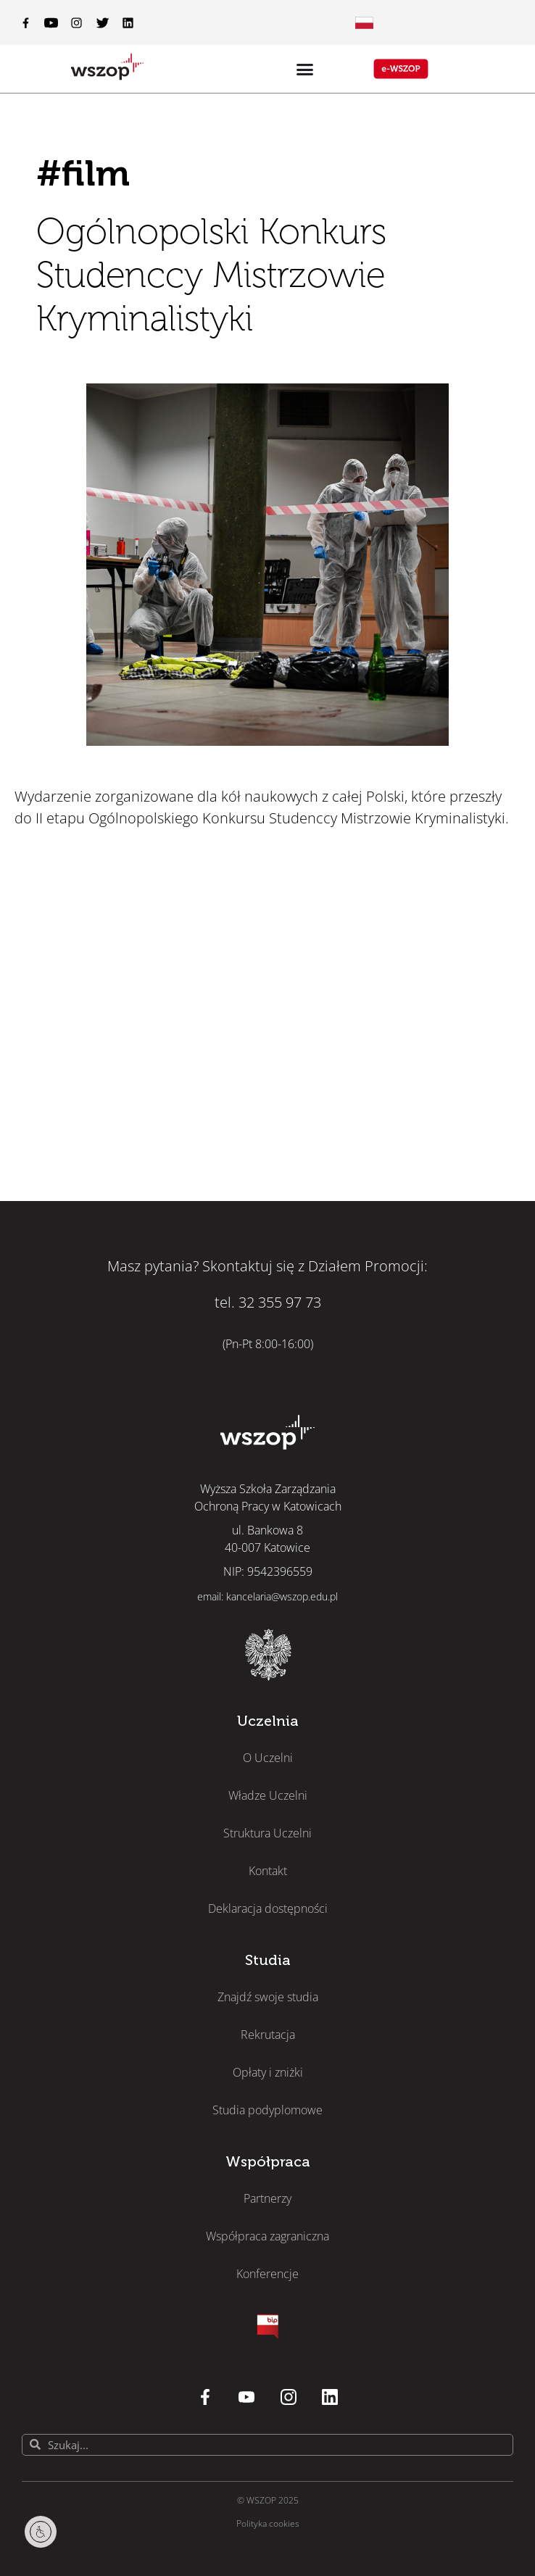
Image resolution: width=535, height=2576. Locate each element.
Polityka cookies (267, 2523)
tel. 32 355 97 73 (268, 1302)
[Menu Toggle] (364, 23)
